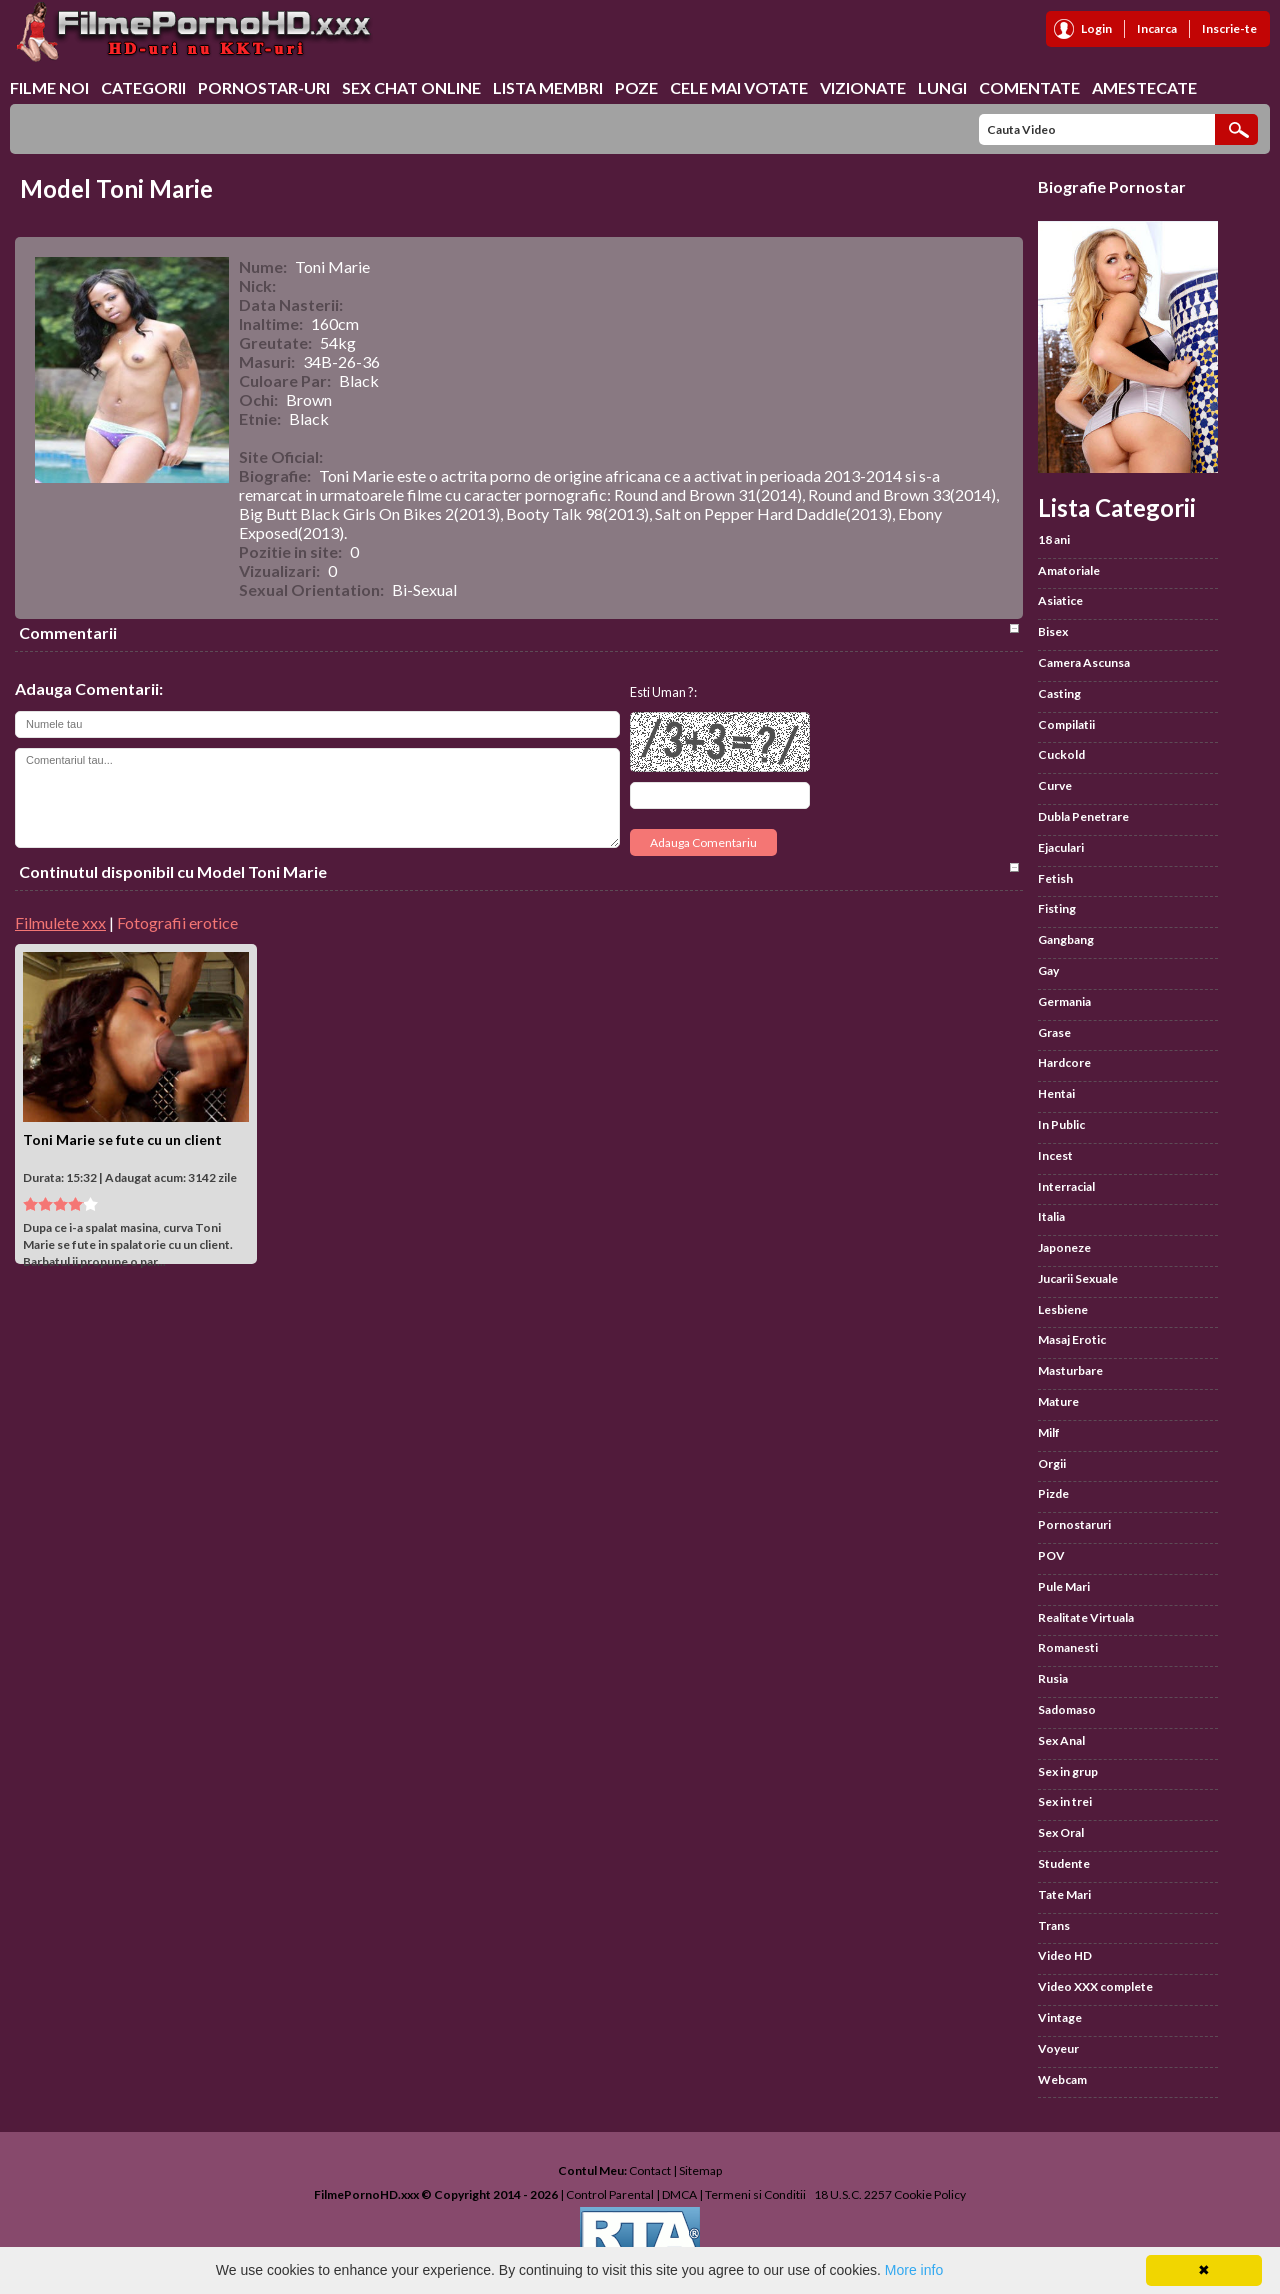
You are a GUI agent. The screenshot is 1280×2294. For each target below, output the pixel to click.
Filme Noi (49, 87)
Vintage (1060, 2017)
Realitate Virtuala (1086, 1617)
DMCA (679, 2194)
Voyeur (1058, 2048)
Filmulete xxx (60, 922)
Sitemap (700, 2170)
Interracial (1066, 1186)
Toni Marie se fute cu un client (122, 1139)
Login (1096, 28)
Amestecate (1144, 87)
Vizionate (863, 87)
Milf (1049, 1432)
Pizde (1053, 1493)
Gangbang (1066, 939)
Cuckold (1061, 754)
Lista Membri (548, 87)
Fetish (1055, 878)
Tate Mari (1064, 1894)
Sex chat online (411, 87)
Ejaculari (1061, 847)
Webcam (1062, 2079)
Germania (1064, 1001)
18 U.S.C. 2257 (853, 2194)
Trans (1054, 1925)
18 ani (1054, 539)
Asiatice (1060, 600)
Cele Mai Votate (739, 87)
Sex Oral (1061, 1832)
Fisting (1057, 908)
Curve (1055, 785)
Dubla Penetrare (1083, 816)
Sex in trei (1065, 1801)
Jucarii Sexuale (1078, 1278)
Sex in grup (1068, 1771)
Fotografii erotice (177, 922)
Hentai (1056, 1093)
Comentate (1029, 87)
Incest (1055, 1155)
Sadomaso (1067, 1709)
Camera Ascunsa (1084, 662)
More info (914, 2270)
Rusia (1053, 1678)
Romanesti (1068, 1647)
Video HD (1065, 1955)
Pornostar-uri (264, 87)
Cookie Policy (930, 2194)
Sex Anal (1061, 1740)
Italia (1051, 1216)
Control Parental (610, 2194)
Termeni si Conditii (755, 2194)
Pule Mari (1064, 1586)
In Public (1061, 1124)
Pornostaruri (1074, 1524)
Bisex (1053, 631)
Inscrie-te (1229, 28)
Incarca (1157, 28)
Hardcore (1064, 1062)
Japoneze (1064, 1247)
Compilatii (1066, 724)
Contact (650, 2170)
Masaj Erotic (1072, 1339)
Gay (1048, 970)
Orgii (1052, 1463)
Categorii (143, 87)
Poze (636, 87)
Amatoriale (1069, 570)
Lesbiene (1063, 1309)
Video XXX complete (1095, 1986)
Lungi (942, 87)
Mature (1058, 1401)
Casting (1059, 693)
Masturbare (1070, 1370)
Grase (1054, 1032)
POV (1051, 1555)
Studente (1064, 1863)
